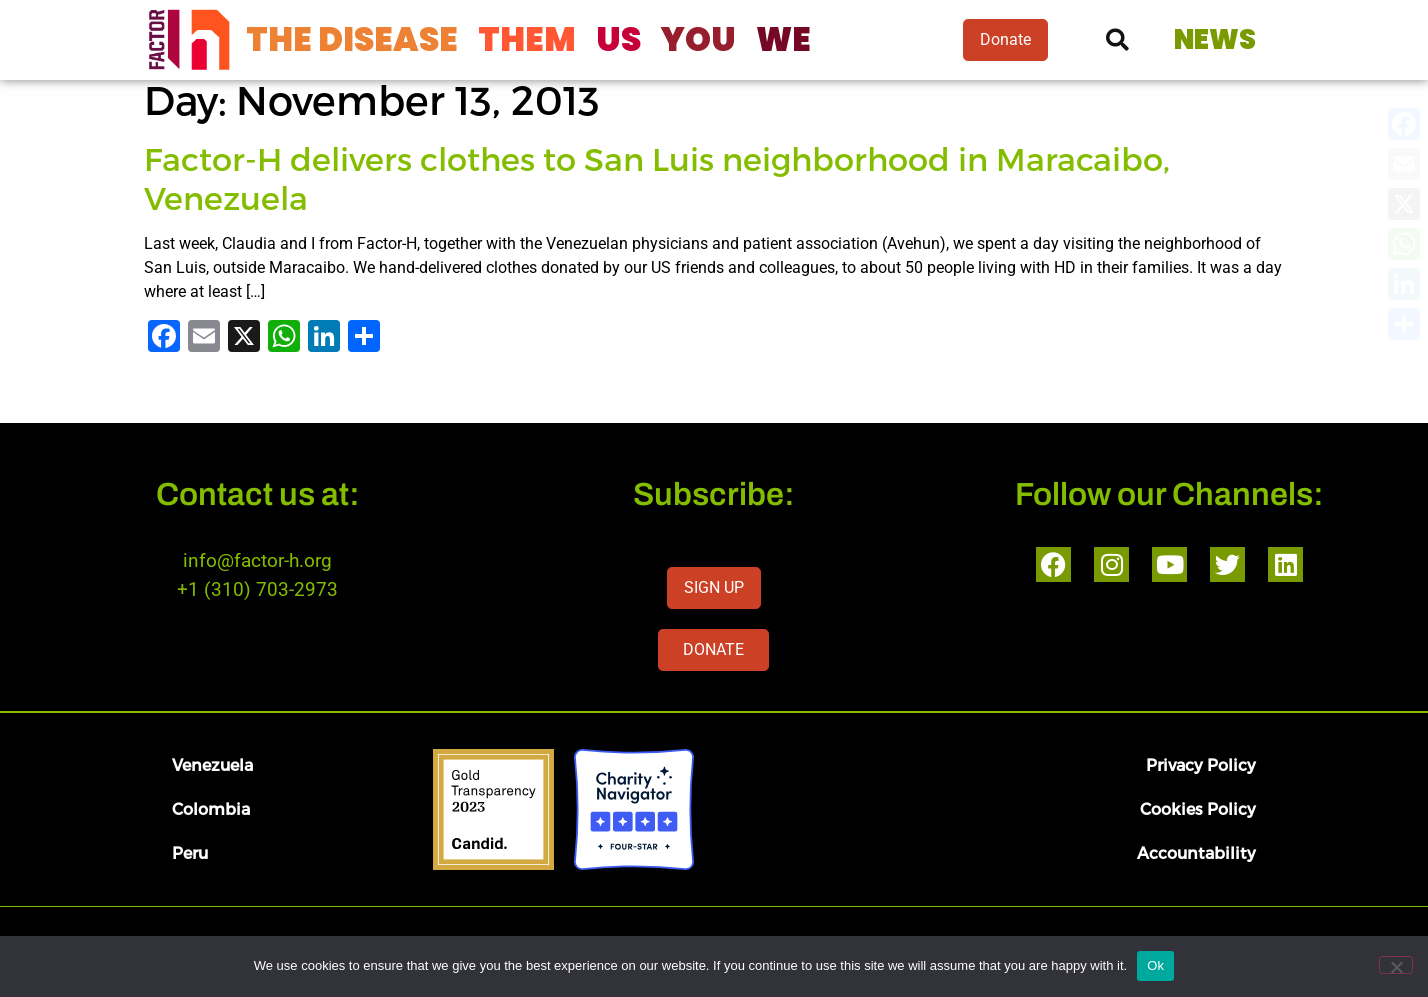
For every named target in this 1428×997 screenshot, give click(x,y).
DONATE (713, 649)
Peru (190, 852)
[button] (1117, 40)
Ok (1155, 965)
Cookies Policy (1198, 808)
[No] (1396, 965)
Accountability (1196, 852)
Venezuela (212, 764)
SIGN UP (714, 587)
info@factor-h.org (257, 560)
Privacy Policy (1201, 764)
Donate (1005, 39)
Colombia (211, 808)
